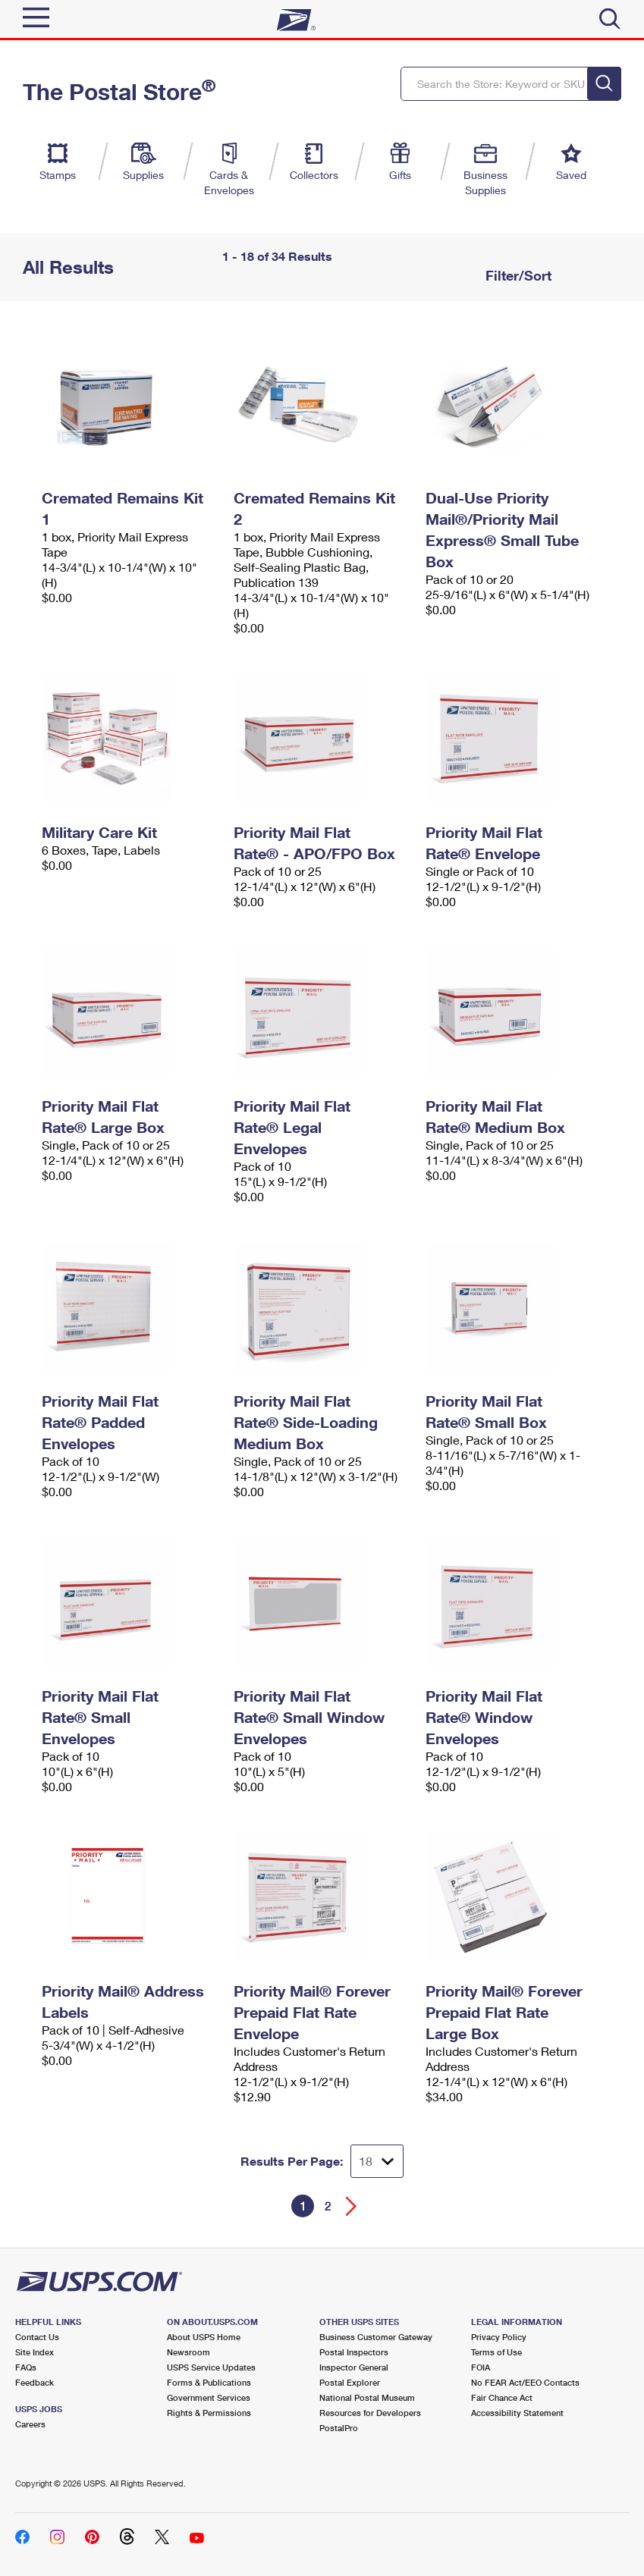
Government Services (208, 2397)
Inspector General (353, 2367)
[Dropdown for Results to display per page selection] (377, 2161)
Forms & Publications (209, 2382)
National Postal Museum (367, 2397)
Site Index (34, 2352)
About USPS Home (203, 2337)
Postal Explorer (349, 2382)
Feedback (34, 2382)
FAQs (25, 2367)
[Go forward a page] (351, 2206)
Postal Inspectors (353, 2352)
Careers (30, 2424)
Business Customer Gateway (375, 2337)
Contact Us (37, 2337)
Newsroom (188, 2352)
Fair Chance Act (501, 2397)
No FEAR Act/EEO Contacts (525, 2382)
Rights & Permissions (209, 2413)
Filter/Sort (516, 275)
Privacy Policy (498, 2337)
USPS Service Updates (211, 2367)
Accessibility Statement (517, 2413)
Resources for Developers (370, 2413)
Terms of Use (496, 2352)
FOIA (480, 2367)
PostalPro (338, 2428)
